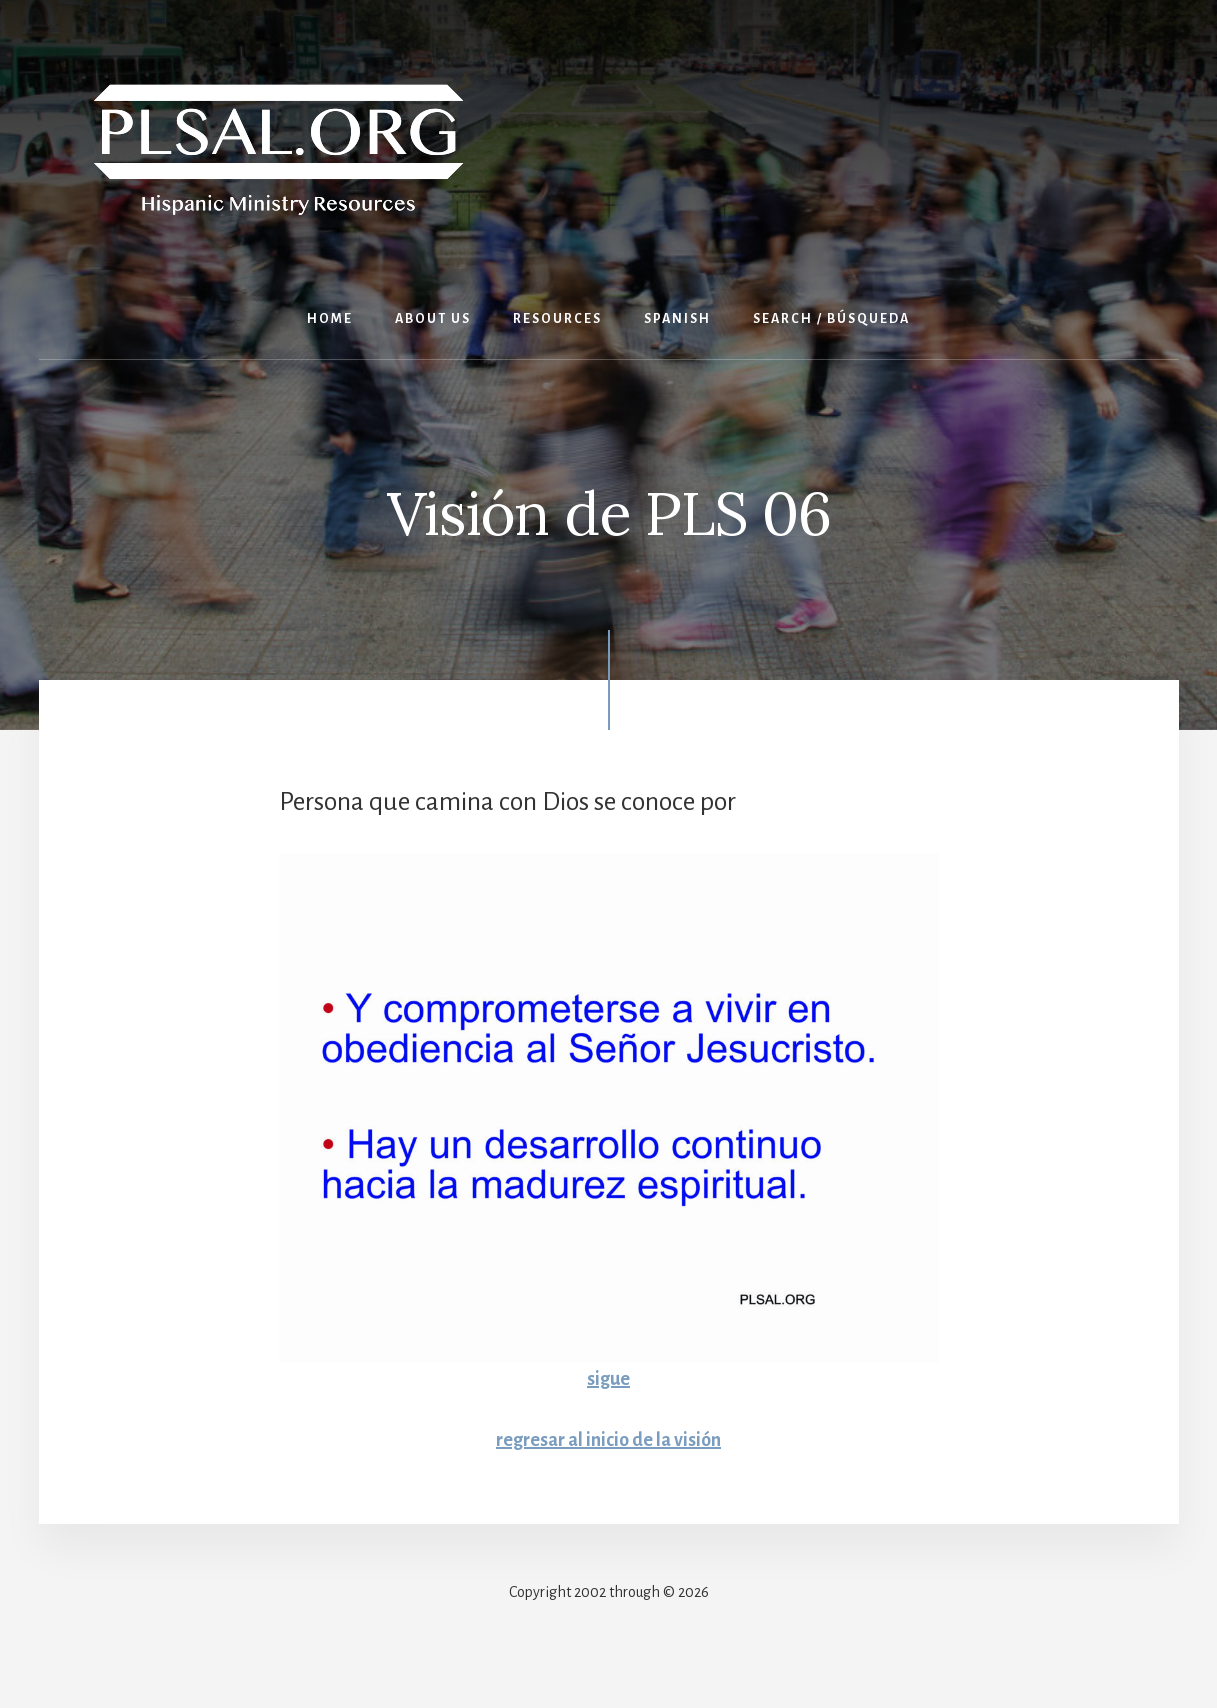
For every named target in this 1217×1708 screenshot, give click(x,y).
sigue (608, 1379)
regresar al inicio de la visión (608, 1440)
